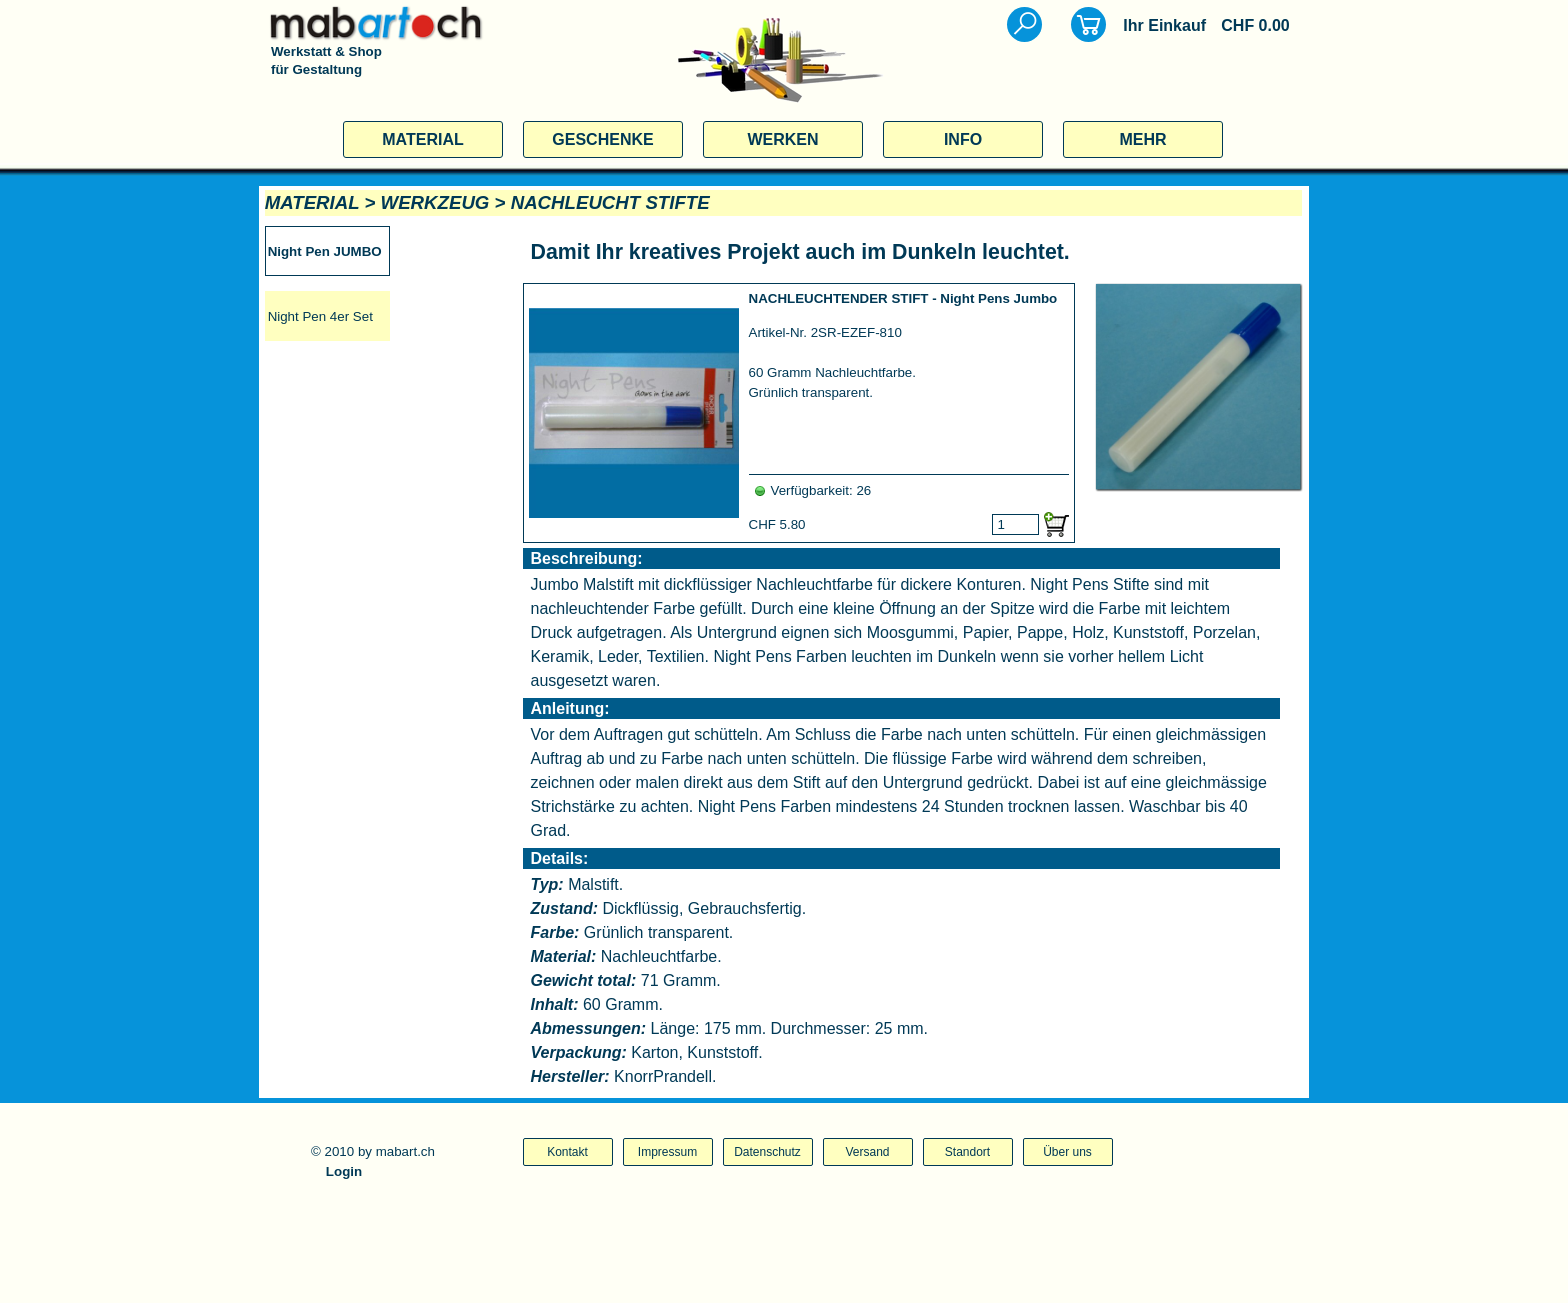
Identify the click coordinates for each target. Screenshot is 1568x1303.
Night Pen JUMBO (325, 251)
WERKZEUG (435, 202)
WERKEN (782, 139)
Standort (967, 1152)
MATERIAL (422, 139)
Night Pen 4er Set (320, 316)
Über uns (1067, 1152)
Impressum (667, 1152)
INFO (963, 139)
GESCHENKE (602, 139)
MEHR (1142, 139)
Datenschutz (767, 1152)
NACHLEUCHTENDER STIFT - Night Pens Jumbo (903, 298)
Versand (867, 1152)
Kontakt (567, 1152)
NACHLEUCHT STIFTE (610, 202)
